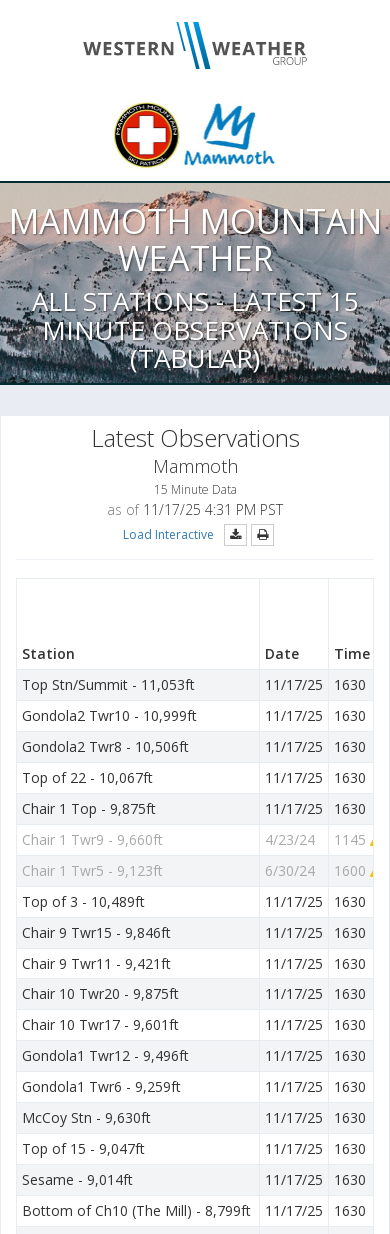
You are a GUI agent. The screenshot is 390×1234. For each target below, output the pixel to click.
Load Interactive (168, 534)
